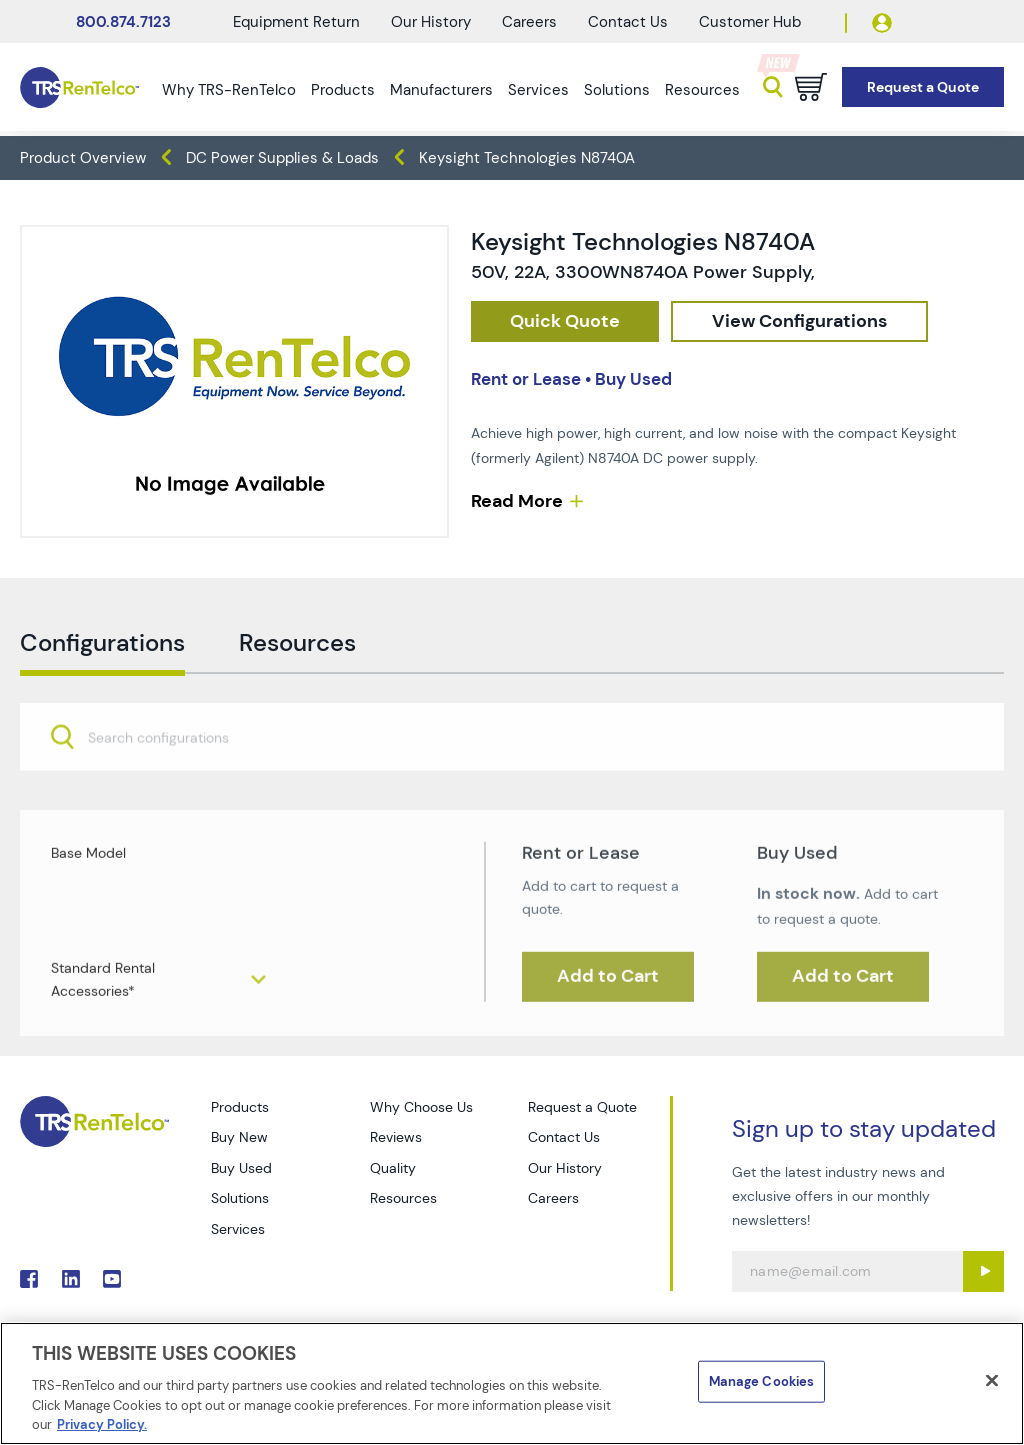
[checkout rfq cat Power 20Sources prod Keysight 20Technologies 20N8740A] (565, 322)
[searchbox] (170, 784)
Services (538, 90)
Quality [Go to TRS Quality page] (393, 1168)
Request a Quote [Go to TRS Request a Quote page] (582, 1107)
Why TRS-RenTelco (229, 90)
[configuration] (799, 322)
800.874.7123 (123, 22)
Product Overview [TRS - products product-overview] (83, 158)
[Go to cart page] (811, 87)
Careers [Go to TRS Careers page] (553, 1198)
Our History (431, 22)
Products (343, 90)
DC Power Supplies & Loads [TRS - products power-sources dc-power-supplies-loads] (282, 158)
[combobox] (512, 783)
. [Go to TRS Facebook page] (29, 1279)
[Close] (992, 1381)
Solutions (617, 90)
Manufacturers (441, 90)
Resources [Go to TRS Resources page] (403, 1198)
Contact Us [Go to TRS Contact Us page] (564, 1137)
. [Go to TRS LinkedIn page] (71, 1279)
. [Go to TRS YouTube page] (112, 1279)
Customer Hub (750, 22)
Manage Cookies (762, 1381)
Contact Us (628, 22)
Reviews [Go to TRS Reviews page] (396, 1137)
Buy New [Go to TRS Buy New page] (239, 1137)
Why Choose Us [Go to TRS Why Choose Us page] (421, 1107)
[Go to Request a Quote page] (923, 87)
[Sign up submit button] (983, 1271)
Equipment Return (296, 22)
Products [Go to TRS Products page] (240, 1107)
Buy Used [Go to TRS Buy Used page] (241, 1168)
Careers (529, 22)
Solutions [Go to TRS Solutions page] (240, 1198)
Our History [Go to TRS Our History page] (565, 1168)
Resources (702, 90)
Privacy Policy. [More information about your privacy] (102, 1424)
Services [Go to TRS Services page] (238, 1229)
